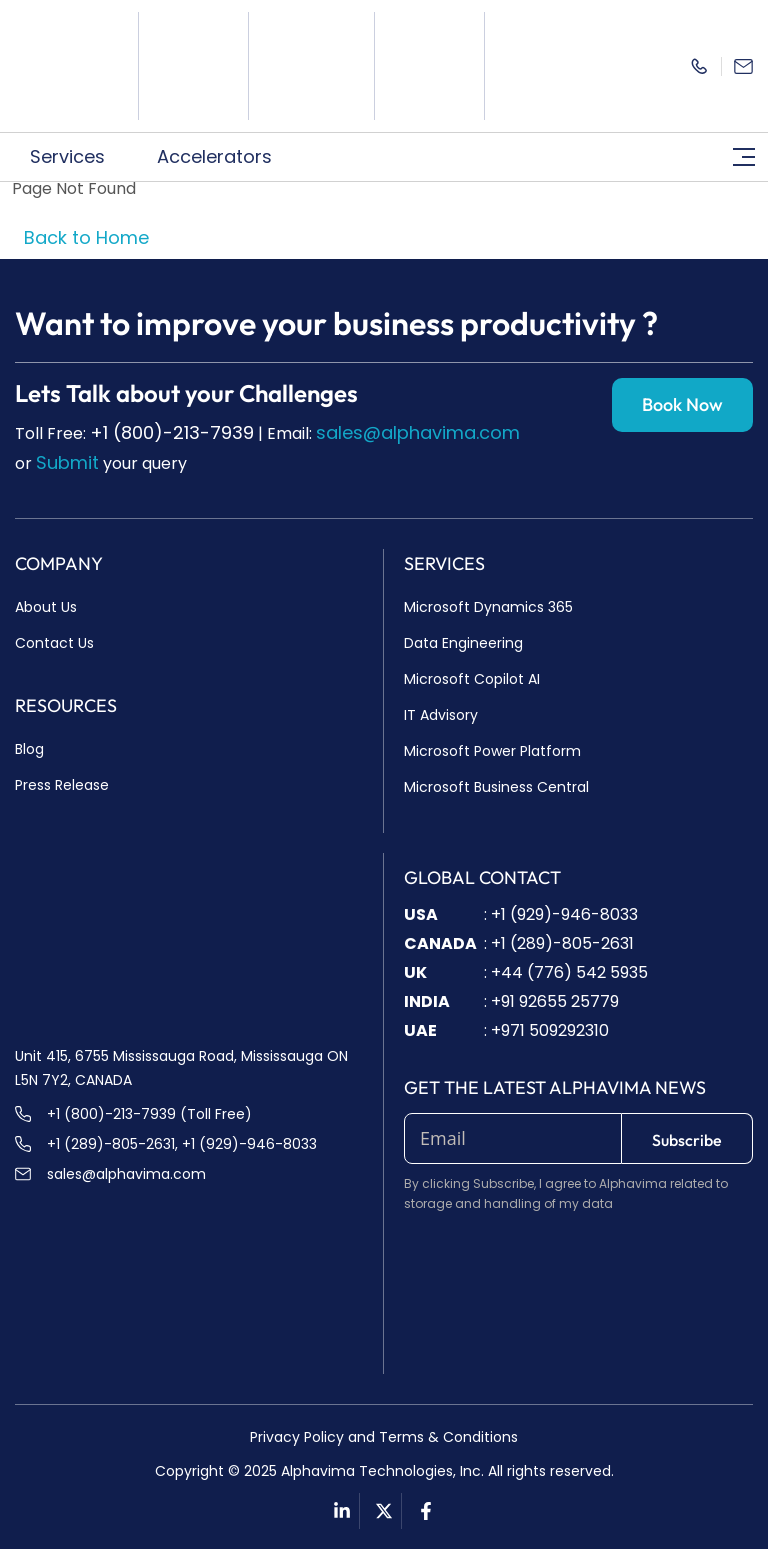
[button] (78, 157)
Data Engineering (463, 643)
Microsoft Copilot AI (472, 679)
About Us (46, 607)
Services (78, 156)
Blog (29, 749)
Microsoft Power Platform (492, 751)
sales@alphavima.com (418, 432)
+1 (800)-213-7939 (172, 432)
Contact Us (54, 643)
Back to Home (86, 237)
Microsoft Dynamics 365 (488, 607)
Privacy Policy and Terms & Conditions (384, 1437)
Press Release (62, 785)
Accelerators (225, 156)
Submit (67, 462)
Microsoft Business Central (496, 787)
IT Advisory (441, 715)
